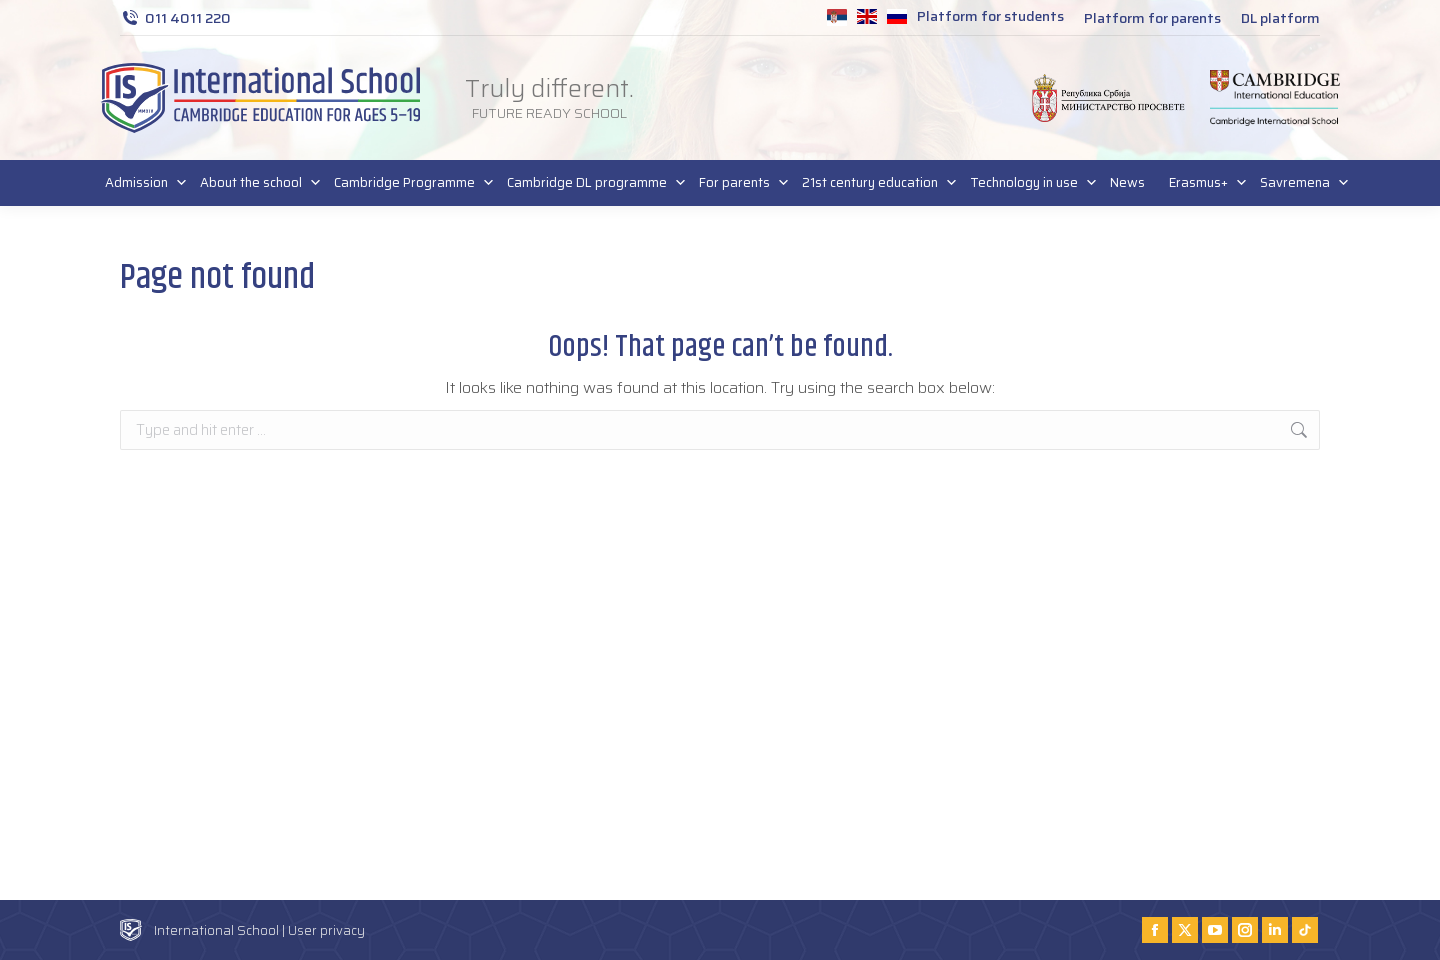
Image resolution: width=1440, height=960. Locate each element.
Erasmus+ (1202, 183)
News (1127, 182)
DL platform (1280, 18)
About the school (255, 183)
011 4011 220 (175, 18)
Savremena (1299, 183)
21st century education (874, 183)
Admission (140, 183)
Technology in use (1028, 183)
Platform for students (990, 16)
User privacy (326, 930)
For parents (738, 183)
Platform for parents (1152, 18)
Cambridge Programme (408, 183)
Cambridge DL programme (591, 183)
